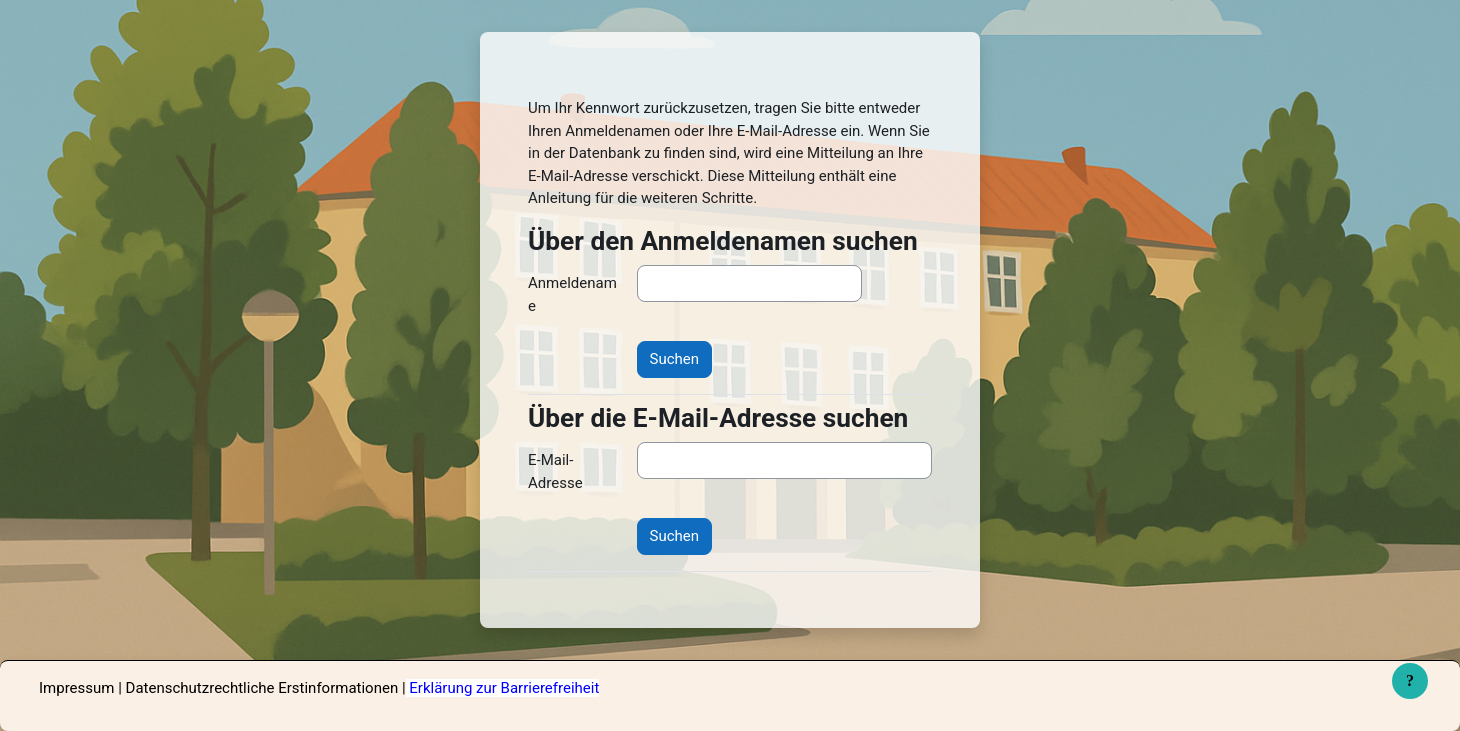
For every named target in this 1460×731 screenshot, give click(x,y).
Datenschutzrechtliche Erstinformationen (262, 688)
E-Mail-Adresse (555, 471)
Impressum (76, 688)
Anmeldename (572, 294)
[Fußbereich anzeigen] (1410, 681)
